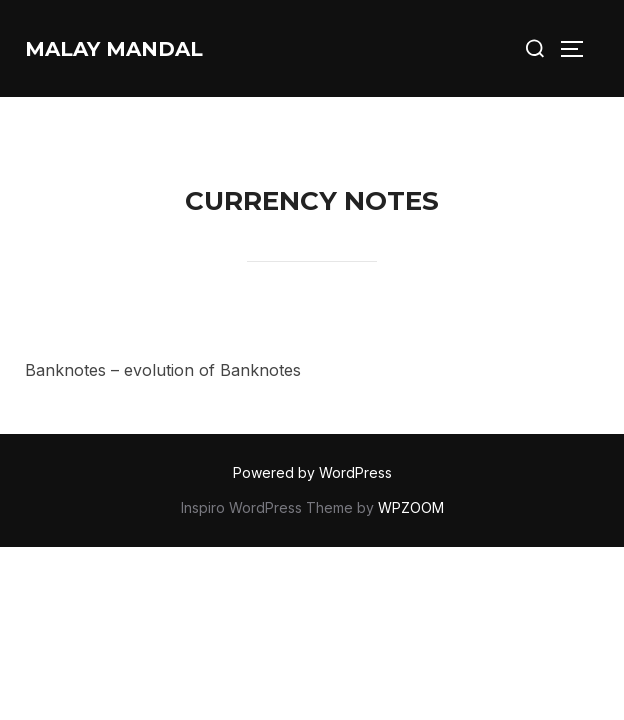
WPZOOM (411, 507)
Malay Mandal (114, 49)
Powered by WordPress (312, 472)
